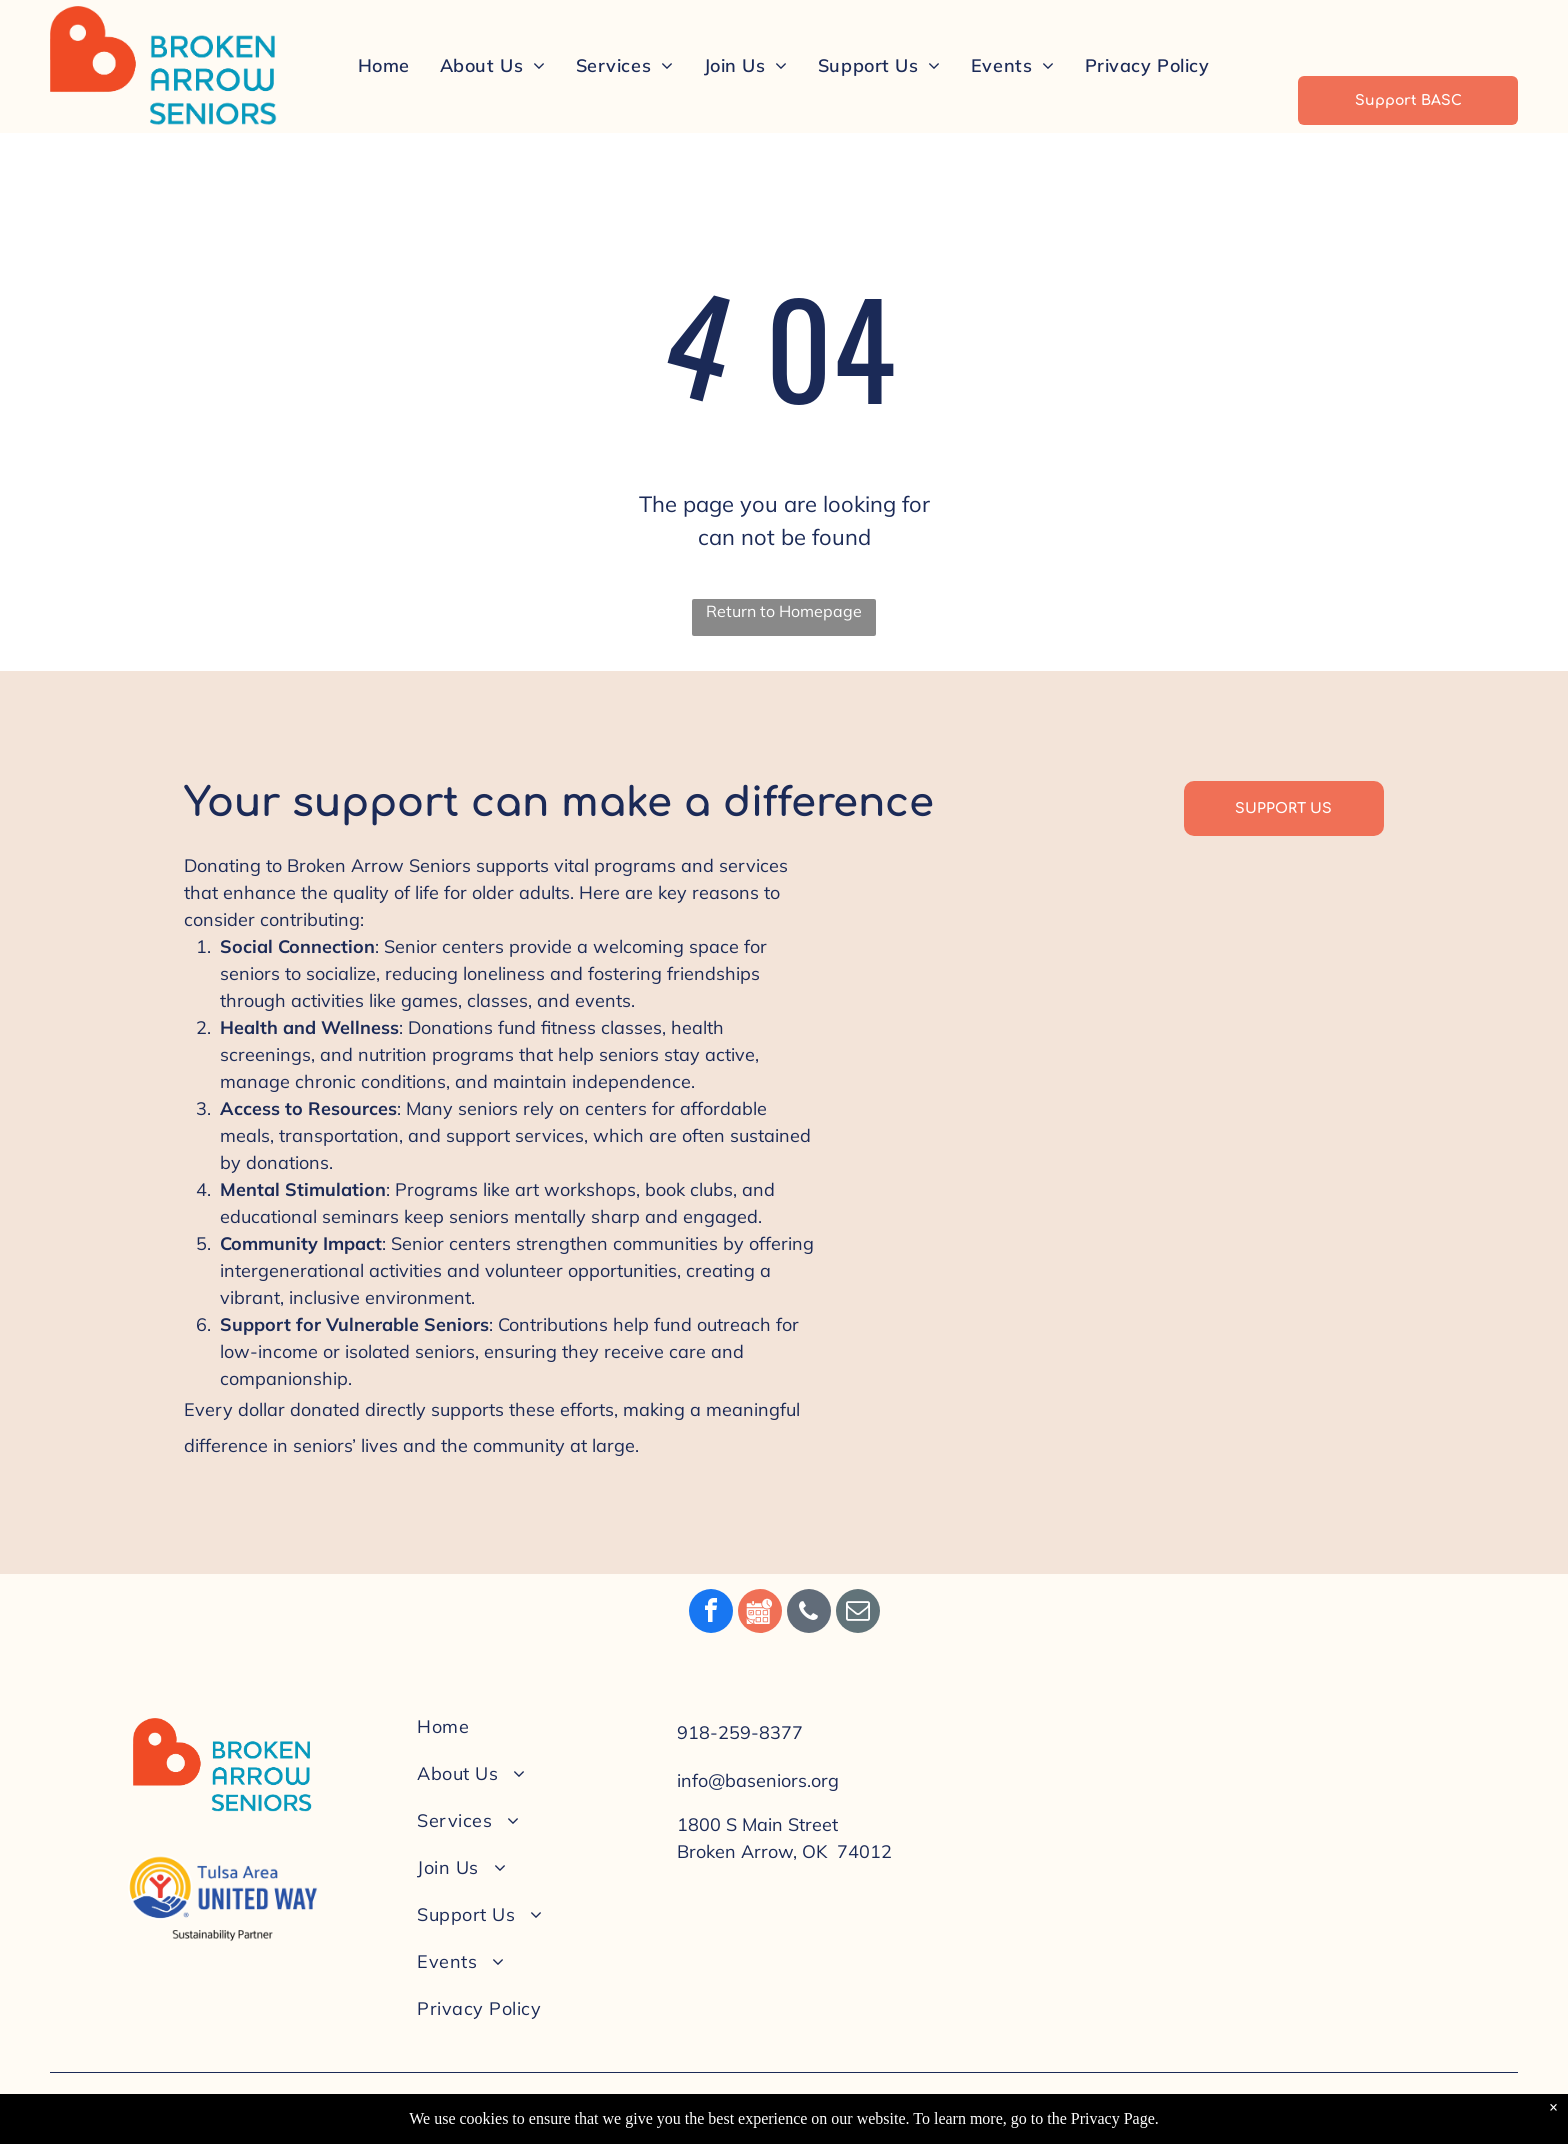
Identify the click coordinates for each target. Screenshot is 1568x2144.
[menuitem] (384, 65)
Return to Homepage (784, 611)
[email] (858, 1613)
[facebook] (711, 1613)
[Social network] (760, 1613)
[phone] (809, 1613)
